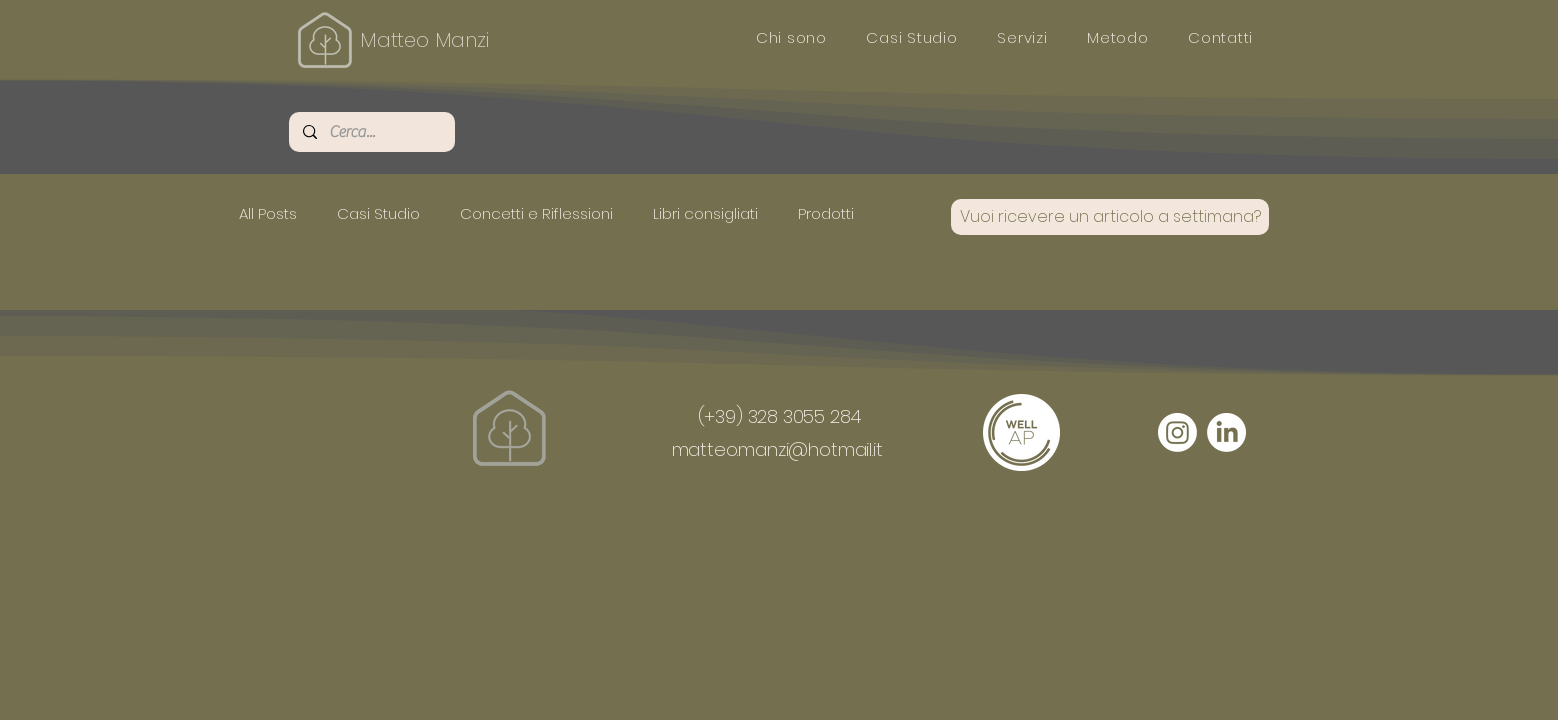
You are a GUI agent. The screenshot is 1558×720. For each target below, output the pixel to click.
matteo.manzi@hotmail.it (777, 449)
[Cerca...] (371, 132)
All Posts (268, 213)
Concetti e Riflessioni (536, 213)
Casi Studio (378, 213)
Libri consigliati (705, 213)
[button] (912, 37)
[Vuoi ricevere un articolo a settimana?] (1110, 217)
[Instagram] (1177, 432)
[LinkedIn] (1226, 432)
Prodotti (826, 213)
